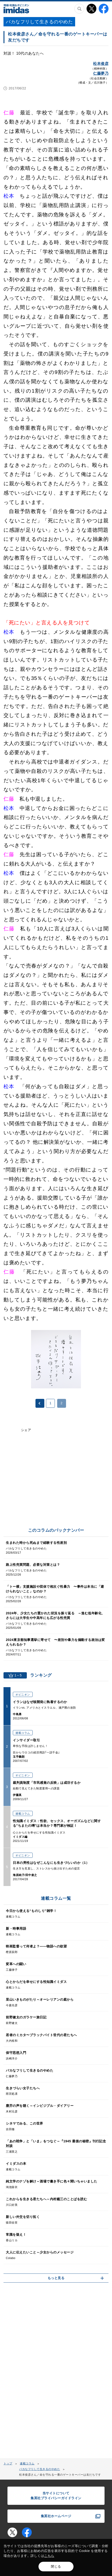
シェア (26, 1430)
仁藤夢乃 (100, 73)
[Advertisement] (56, 1487)
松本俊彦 (100, 64)
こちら (49, 2556)
